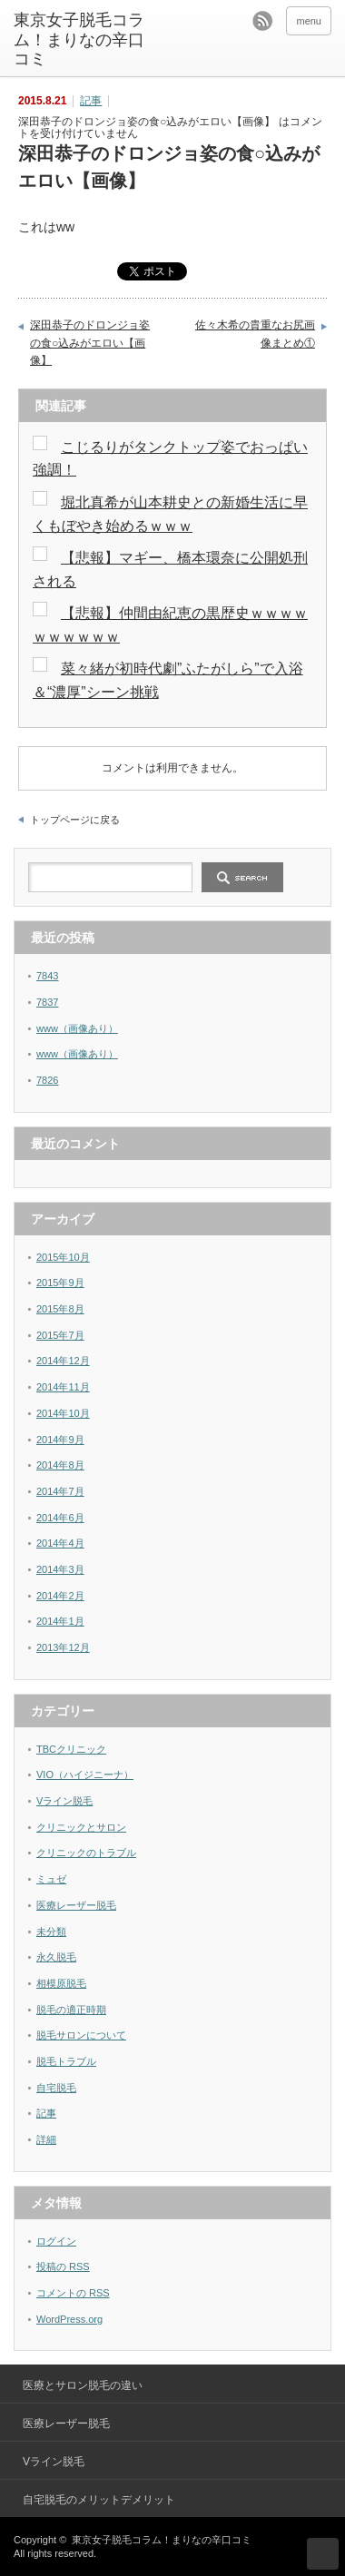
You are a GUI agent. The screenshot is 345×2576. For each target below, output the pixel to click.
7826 (47, 1080)
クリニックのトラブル (86, 1852)
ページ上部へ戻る (323, 2554)
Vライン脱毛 (64, 1800)
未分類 (51, 1931)
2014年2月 (60, 1595)
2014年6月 (60, 1517)
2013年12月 (63, 1647)
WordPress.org (69, 2319)
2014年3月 (60, 1569)
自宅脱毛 (56, 2087)
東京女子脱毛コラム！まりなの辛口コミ (79, 39)
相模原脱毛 (61, 1983)
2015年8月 (60, 1308)
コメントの (73, 2292)
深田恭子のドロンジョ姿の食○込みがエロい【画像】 (90, 343)
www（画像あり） (77, 1028)
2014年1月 (60, 1621)
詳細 (46, 2139)
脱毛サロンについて (81, 2035)
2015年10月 (63, 1257)
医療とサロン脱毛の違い (83, 2385)
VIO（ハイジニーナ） (84, 1774)
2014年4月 (60, 1543)
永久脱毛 (56, 1957)
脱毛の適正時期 (71, 2009)
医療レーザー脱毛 (76, 1905)
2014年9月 (60, 1439)
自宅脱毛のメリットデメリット (99, 2499)
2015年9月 (60, 1282)
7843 (47, 975)
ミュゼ (51, 1878)
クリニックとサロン (81, 1827)
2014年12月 (63, 1360)
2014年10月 (63, 1413)
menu (308, 20)
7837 (47, 1002)
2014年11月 (63, 1386)
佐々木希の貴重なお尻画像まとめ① (255, 334)
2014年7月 (60, 1491)
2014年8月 (60, 1465)
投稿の (63, 2266)
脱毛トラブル (66, 2061)
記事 (91, 100)
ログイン (56, 2241)
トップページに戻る (75, 819)
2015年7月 (60, 1335)
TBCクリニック (71, 1749)
